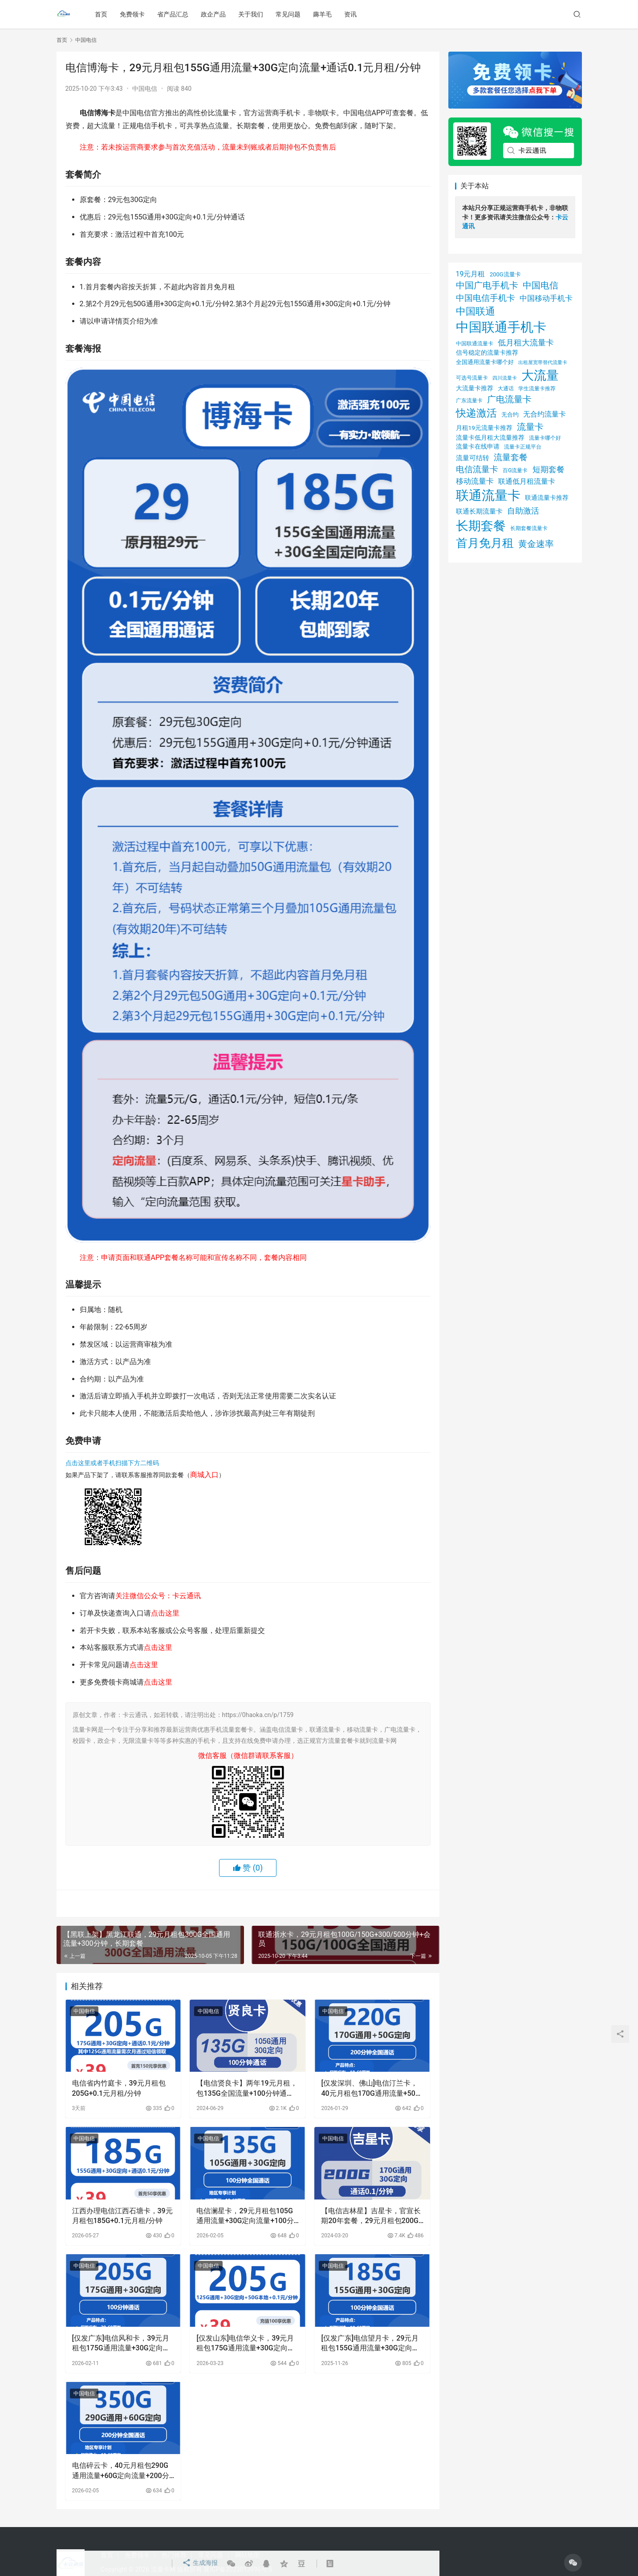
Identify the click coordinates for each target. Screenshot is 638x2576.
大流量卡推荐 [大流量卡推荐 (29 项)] (474, 388)
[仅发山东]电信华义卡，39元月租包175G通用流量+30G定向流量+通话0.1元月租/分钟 (245, 2343)
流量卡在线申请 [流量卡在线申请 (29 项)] (478, 446)
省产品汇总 (173, 14)
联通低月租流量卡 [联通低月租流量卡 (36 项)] (526, 481)
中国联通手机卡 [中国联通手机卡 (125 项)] (501, 327)
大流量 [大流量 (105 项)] (540, 375)
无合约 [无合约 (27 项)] (510, 414)
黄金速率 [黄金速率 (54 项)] (536, 544)
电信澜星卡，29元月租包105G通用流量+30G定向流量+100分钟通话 (244, 2216)
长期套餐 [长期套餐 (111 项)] (481, 525)
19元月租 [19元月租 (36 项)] (470, 274)
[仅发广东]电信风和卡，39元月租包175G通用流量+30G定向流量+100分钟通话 (121, 2343)
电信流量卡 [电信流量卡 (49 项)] (477, 469)
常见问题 (288, 14)
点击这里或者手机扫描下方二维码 (112, 1462)
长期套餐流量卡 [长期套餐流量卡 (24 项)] (529, 528)
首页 (102, 14)
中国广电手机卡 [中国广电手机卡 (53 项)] (487, 285)
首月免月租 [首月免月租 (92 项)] (485, 543)
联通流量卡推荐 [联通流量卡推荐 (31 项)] (547, 498)
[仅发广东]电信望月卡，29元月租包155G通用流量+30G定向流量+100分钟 (370, 2343)
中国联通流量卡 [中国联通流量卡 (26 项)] (474, 343)
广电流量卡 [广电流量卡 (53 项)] (509, 399)
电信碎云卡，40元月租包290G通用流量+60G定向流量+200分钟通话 (120, 2471)
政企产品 (214, 14)
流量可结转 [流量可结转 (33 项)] (472, 458)
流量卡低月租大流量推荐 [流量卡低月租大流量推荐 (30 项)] (490, 437)
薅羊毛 (323, 14)
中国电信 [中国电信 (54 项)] (540, 285)
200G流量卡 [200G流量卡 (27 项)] (505, 274)
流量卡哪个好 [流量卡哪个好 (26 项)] (545, 437)
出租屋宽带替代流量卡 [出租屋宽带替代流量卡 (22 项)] (542, 362)
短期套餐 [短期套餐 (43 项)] (548, 469)
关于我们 (251, 14)
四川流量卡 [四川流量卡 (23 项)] (504, 378)
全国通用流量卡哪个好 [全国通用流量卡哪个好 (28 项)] (485, 362)
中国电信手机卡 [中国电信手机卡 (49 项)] (485, 298)
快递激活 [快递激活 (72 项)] (476, 413)
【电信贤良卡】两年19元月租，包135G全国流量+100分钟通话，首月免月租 (246, 2088)
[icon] (573, 2563)
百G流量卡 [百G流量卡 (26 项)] (515, 470)
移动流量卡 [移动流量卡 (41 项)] (475, 481)
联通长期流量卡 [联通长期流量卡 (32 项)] (479, 511)
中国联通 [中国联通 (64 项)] (475, 311)
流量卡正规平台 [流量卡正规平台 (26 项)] (522, 446)
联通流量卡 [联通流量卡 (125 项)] (488, 495)
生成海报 (199, 2564)
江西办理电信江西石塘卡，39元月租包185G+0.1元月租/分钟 (122, 2216)
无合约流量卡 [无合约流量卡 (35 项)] (544, 414)
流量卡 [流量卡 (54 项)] (530, 426)
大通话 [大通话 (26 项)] (506, 388)
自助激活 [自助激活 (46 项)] (523, 511)
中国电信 (144, 88)
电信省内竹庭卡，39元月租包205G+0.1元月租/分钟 (119, 2088)
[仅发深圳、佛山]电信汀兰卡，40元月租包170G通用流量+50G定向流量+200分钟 (370, 2088)
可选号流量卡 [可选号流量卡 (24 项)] (472, 378)
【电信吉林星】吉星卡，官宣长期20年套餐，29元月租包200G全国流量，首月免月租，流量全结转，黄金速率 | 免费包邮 (371, 2216)
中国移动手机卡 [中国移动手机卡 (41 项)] (546, 298)
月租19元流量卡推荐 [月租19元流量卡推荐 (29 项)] (484, 427)
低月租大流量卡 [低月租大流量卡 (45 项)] (526, 342)
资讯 (351, 14)
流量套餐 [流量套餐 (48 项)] (511, 457)
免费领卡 (133, 14)
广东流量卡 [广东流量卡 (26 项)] (469, 400)
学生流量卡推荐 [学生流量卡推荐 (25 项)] (537, 388)
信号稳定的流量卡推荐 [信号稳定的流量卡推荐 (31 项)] (487, 352)
